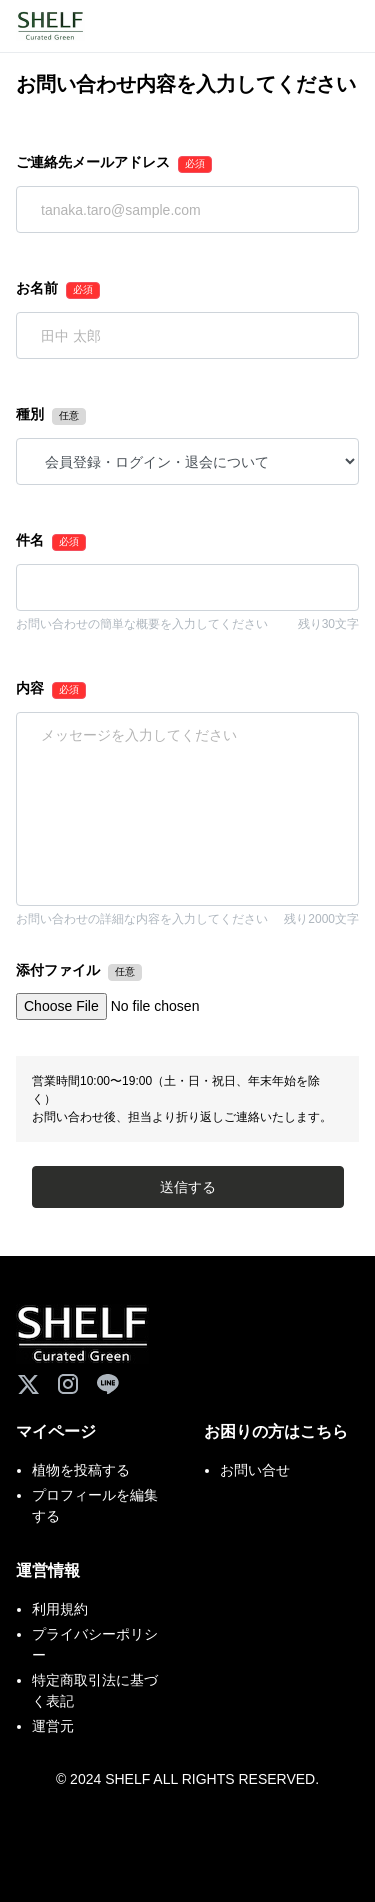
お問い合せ (255, 1470)
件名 (30, 540)
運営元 (53, 1726)
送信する (188, 1187)
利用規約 (60, 1609)
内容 (30, 688)
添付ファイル (58, 970)
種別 (30, 414)
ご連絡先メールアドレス (93, 162)
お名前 (37, 288)
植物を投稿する (81, 1470)
